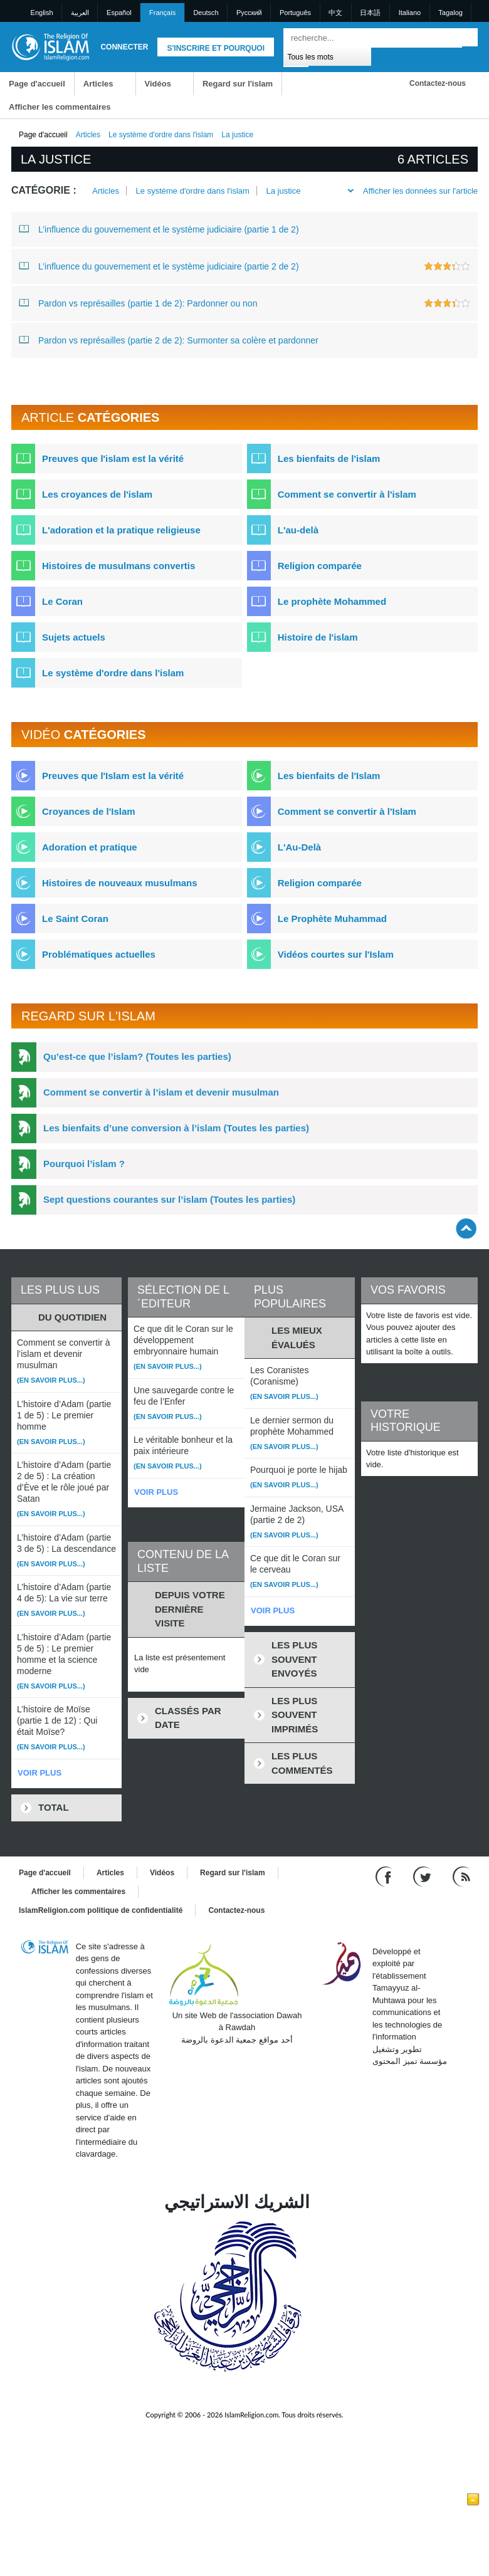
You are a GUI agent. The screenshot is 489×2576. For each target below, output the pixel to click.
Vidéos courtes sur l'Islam (336, 954)
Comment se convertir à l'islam (347, 494)
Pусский (249, 12)
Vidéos (158, 83)
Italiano (410, 12)
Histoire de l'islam (318, 637)
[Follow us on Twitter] (423, 1875)
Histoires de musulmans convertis (118, 565)
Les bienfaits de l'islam (329, 458)
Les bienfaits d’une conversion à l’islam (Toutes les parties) (176, 1128)
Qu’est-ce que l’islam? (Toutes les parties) (137, 1056)
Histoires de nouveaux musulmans (119, 882)
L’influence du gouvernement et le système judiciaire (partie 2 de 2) (159, 266)
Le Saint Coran (75, 918)
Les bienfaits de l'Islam (329, 775)
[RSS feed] (461, 1875)
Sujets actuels (73, 637)
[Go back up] (466, 1228)
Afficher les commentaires (60, 107)
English (42, 12)
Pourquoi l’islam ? (84, 1163)
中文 (335, 12)
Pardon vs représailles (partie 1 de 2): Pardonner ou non (138, 303)
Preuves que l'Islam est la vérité (113, 775)
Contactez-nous (437, 83)
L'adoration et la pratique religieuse (121, 530)
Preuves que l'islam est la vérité (113, 458)
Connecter (124, 47)
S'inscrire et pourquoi (216, 48)
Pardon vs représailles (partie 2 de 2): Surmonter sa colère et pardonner (168, 340)
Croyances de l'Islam (88, 811)
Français (162, 12)
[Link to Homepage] (50, 46)
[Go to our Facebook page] (385, 1875)
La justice (283, 191)
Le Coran (62, 601)
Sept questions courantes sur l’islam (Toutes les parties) (169, 1199)
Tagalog (450, 12)
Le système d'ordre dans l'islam (160, 134)
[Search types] (327, 56)
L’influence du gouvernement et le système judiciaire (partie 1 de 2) (159, 229)
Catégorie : (43, 190)
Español (119, 12)
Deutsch (205, 12)
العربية (80, 12)
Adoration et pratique (89, 847)
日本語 (370, 12)
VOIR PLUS (39, 1773)
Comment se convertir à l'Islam (347, 811)
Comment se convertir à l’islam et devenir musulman (161, 1092)
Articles (98, 83)
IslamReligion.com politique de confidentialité (100, 1910)
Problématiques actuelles (98, 954)
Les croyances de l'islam (97, 494)
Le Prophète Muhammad (332, 918)
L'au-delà (298, 530)
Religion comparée (320, 565)
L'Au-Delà (299, 847)
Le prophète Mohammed (332, 601)
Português (295, 12)
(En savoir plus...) (51, 1380)
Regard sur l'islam (237, 83)
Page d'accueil (37, 83)
